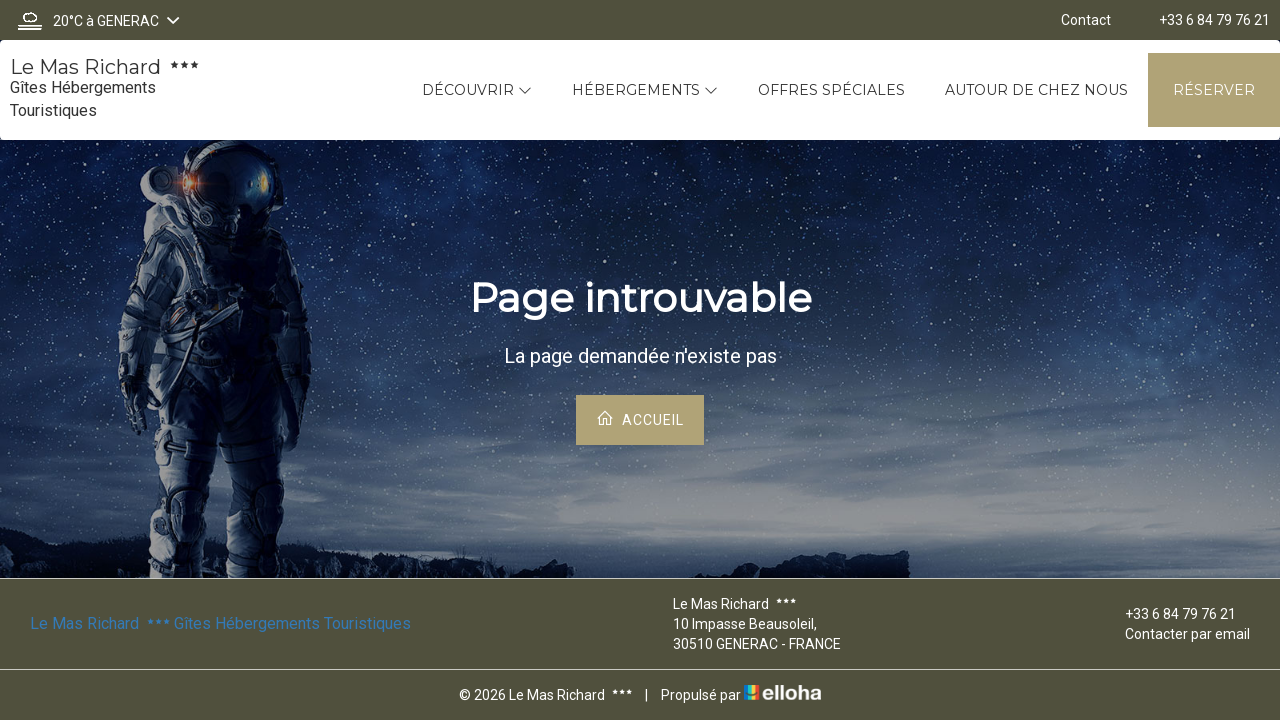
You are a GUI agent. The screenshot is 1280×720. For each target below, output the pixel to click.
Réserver (1214, 90)
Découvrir (477, 90)
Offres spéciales (831, 90)
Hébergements (645, 90)
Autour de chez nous (1036, 90)
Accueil (640, 418)
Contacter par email (1176, 634)
